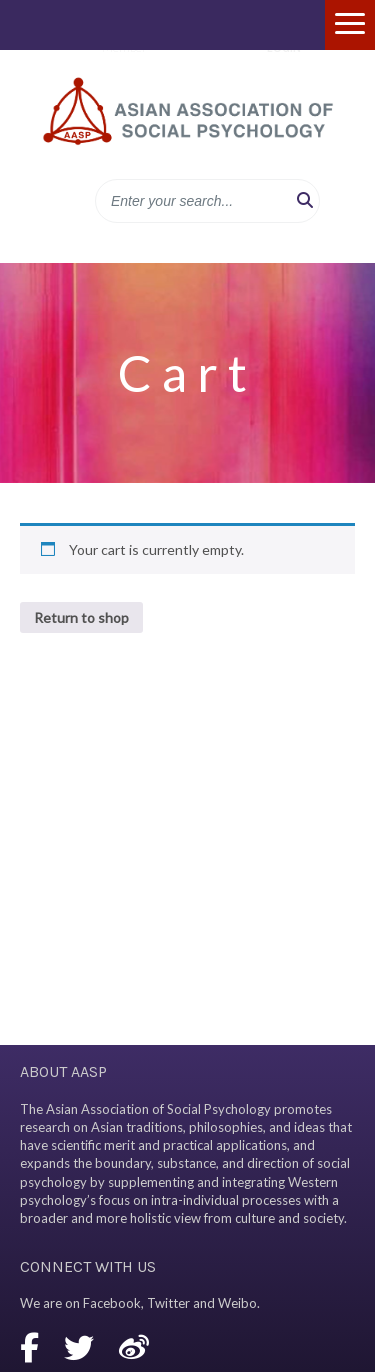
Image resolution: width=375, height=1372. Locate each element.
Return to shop (81, 617)
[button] (305, 201)
